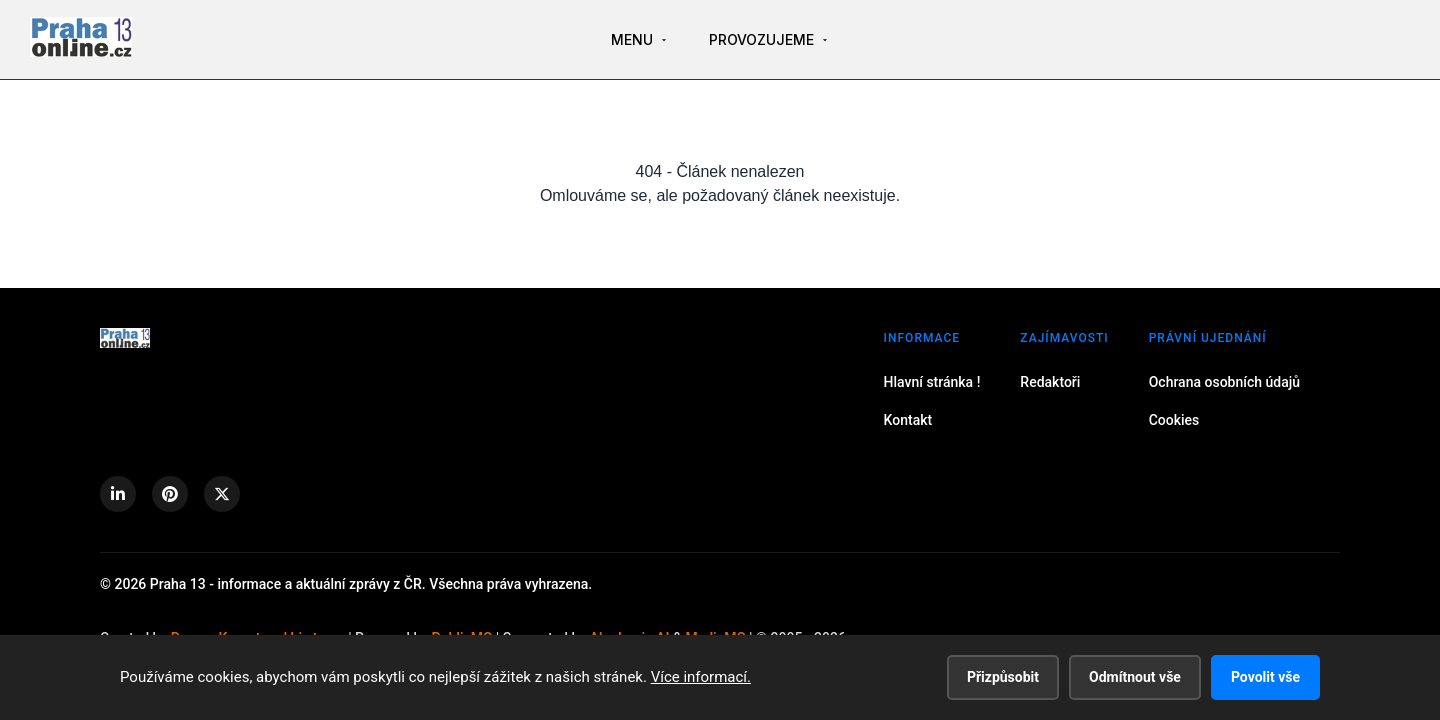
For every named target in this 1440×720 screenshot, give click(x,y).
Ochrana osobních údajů (1224, 382)
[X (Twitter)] (222, 494)
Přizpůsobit (1003, 677)
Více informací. (701, 677)
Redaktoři (1050, 382)
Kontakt (908, 420)
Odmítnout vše (1135, 677)
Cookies (1174, 420)
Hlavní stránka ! (932, 382)
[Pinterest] (170, 494)
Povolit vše (1265, 677)
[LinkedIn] (118, 494)
